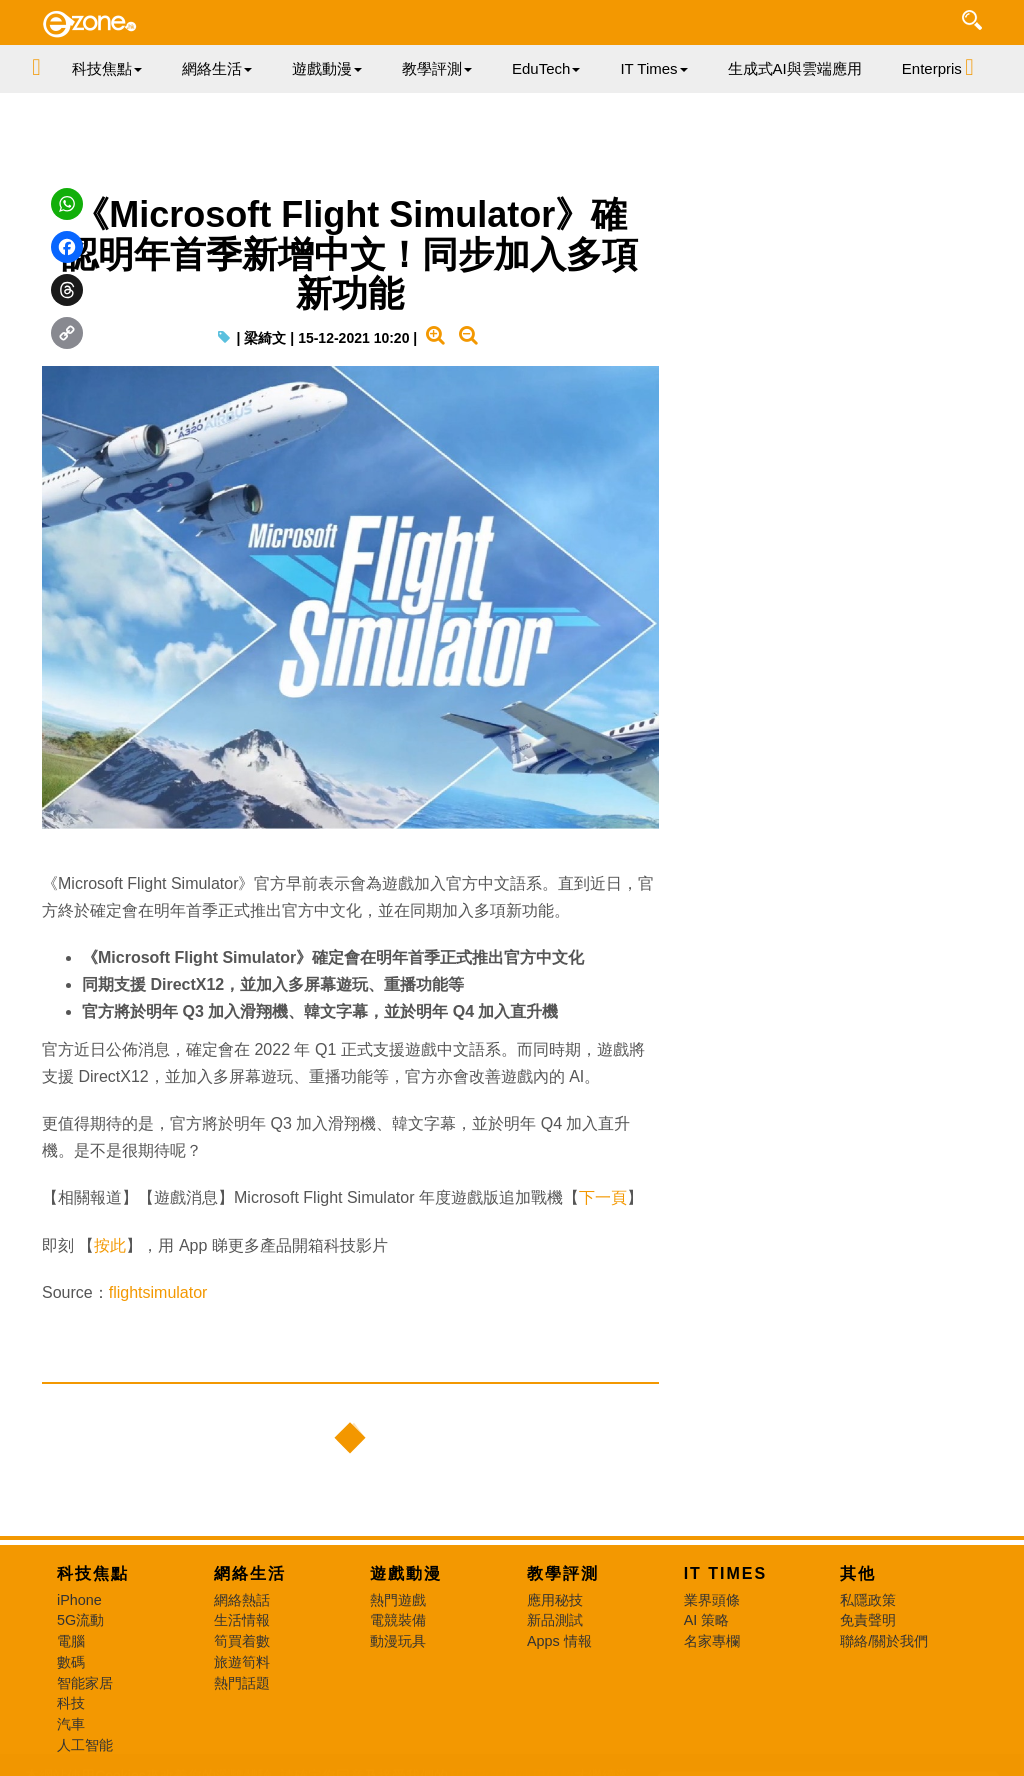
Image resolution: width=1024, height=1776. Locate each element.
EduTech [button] (546, 68)
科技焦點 (93, 1573)
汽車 (71, 1724)
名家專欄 (712, 1641)
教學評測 (563, 1573)
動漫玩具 (398, 1641)
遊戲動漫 (406, 1573)
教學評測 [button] (437, 68)
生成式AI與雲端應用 (795, 68)
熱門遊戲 (398, 1600)
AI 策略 (707, 1620)
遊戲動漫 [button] (327, 68)
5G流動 (80, 1620)
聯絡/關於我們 (884, 1641)
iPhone (79, 1600)
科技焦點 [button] (107, 68)
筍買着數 (242, 1641)
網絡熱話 (242, 1600)
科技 (71, 1703)
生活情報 (242, 1620)
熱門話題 (242, 1683)
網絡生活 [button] (217, 68)
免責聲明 (868, 1620)
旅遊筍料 (242, 1662)
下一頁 (603, 1197)
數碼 (71, 1662)
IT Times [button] (653, 68)
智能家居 (85, 1683)
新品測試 (555, 1620)
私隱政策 (868, 1600)
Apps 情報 (559, 1641)
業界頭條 (712, 1600)
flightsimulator (158, 1292)
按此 (110, 1245)
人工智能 (85, 1745)
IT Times (726, 1573)
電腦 (71, 1641)
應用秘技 (555, 1600)
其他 (858, 1573)
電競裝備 (398, 1620)
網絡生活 (250, 1573)
